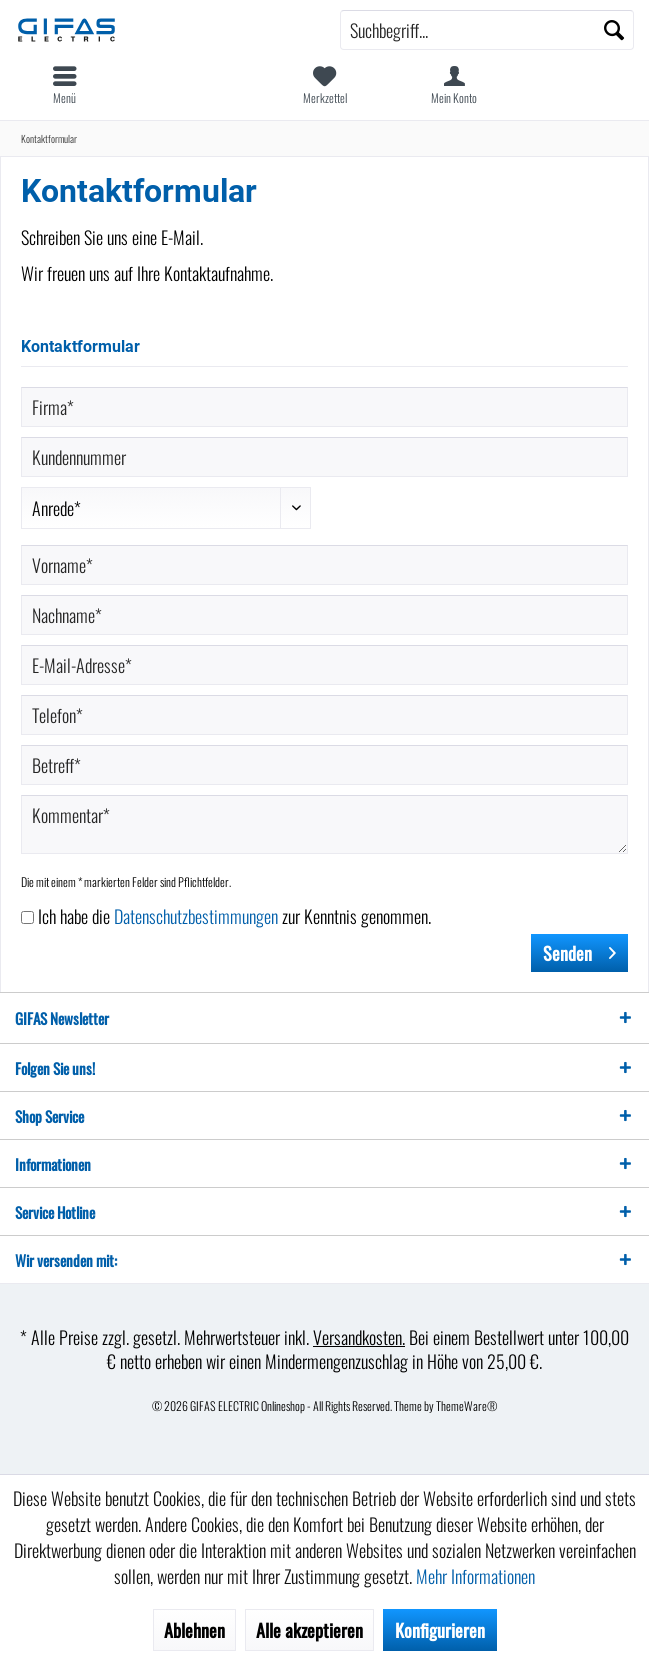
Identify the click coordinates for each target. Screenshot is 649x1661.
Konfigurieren (440, 1630)
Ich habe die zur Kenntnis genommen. (234, 916)
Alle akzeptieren (309, 1630)
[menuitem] (65, 85)
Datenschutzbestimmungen (196, 916)
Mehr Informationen (475, 1576)
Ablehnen (194, 1630)
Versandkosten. (359, 1337)
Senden (579, 951)
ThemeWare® (467, 1405)
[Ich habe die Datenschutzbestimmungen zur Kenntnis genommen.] (27, 917)
